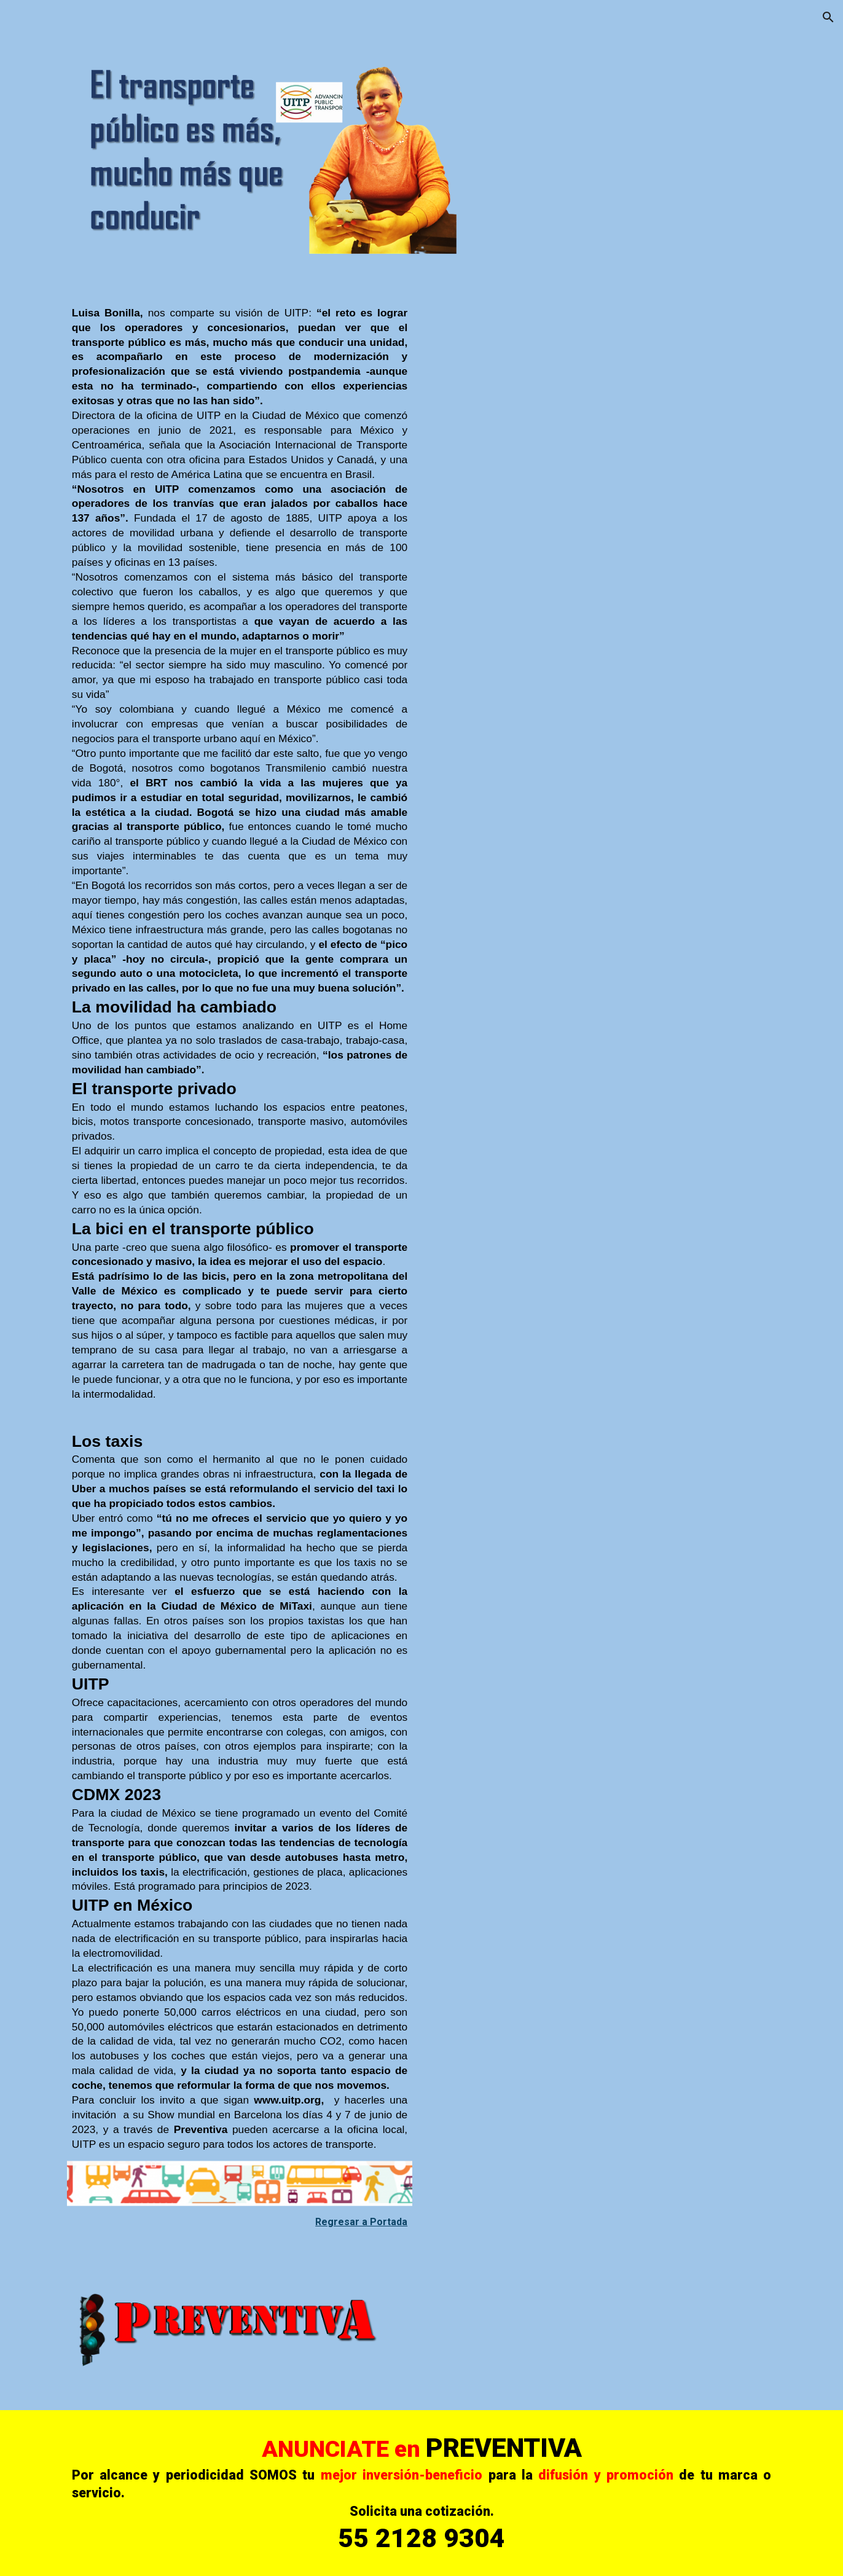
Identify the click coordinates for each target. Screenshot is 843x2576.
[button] (828, 17)
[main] (239, 859)
